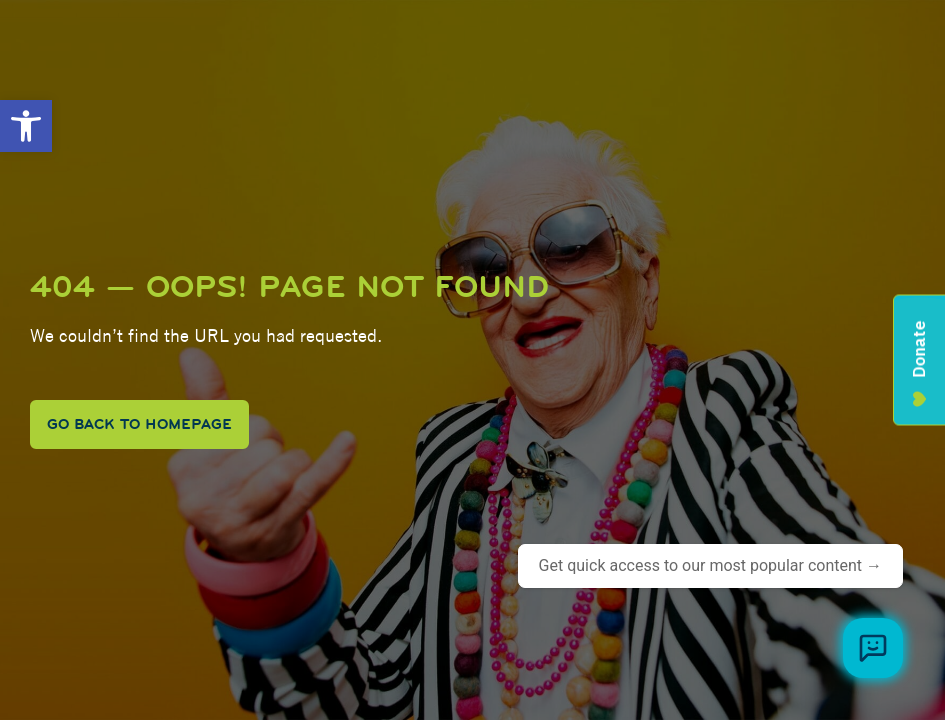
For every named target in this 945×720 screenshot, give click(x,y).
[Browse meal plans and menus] (873, 648)
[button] (26, 126)
